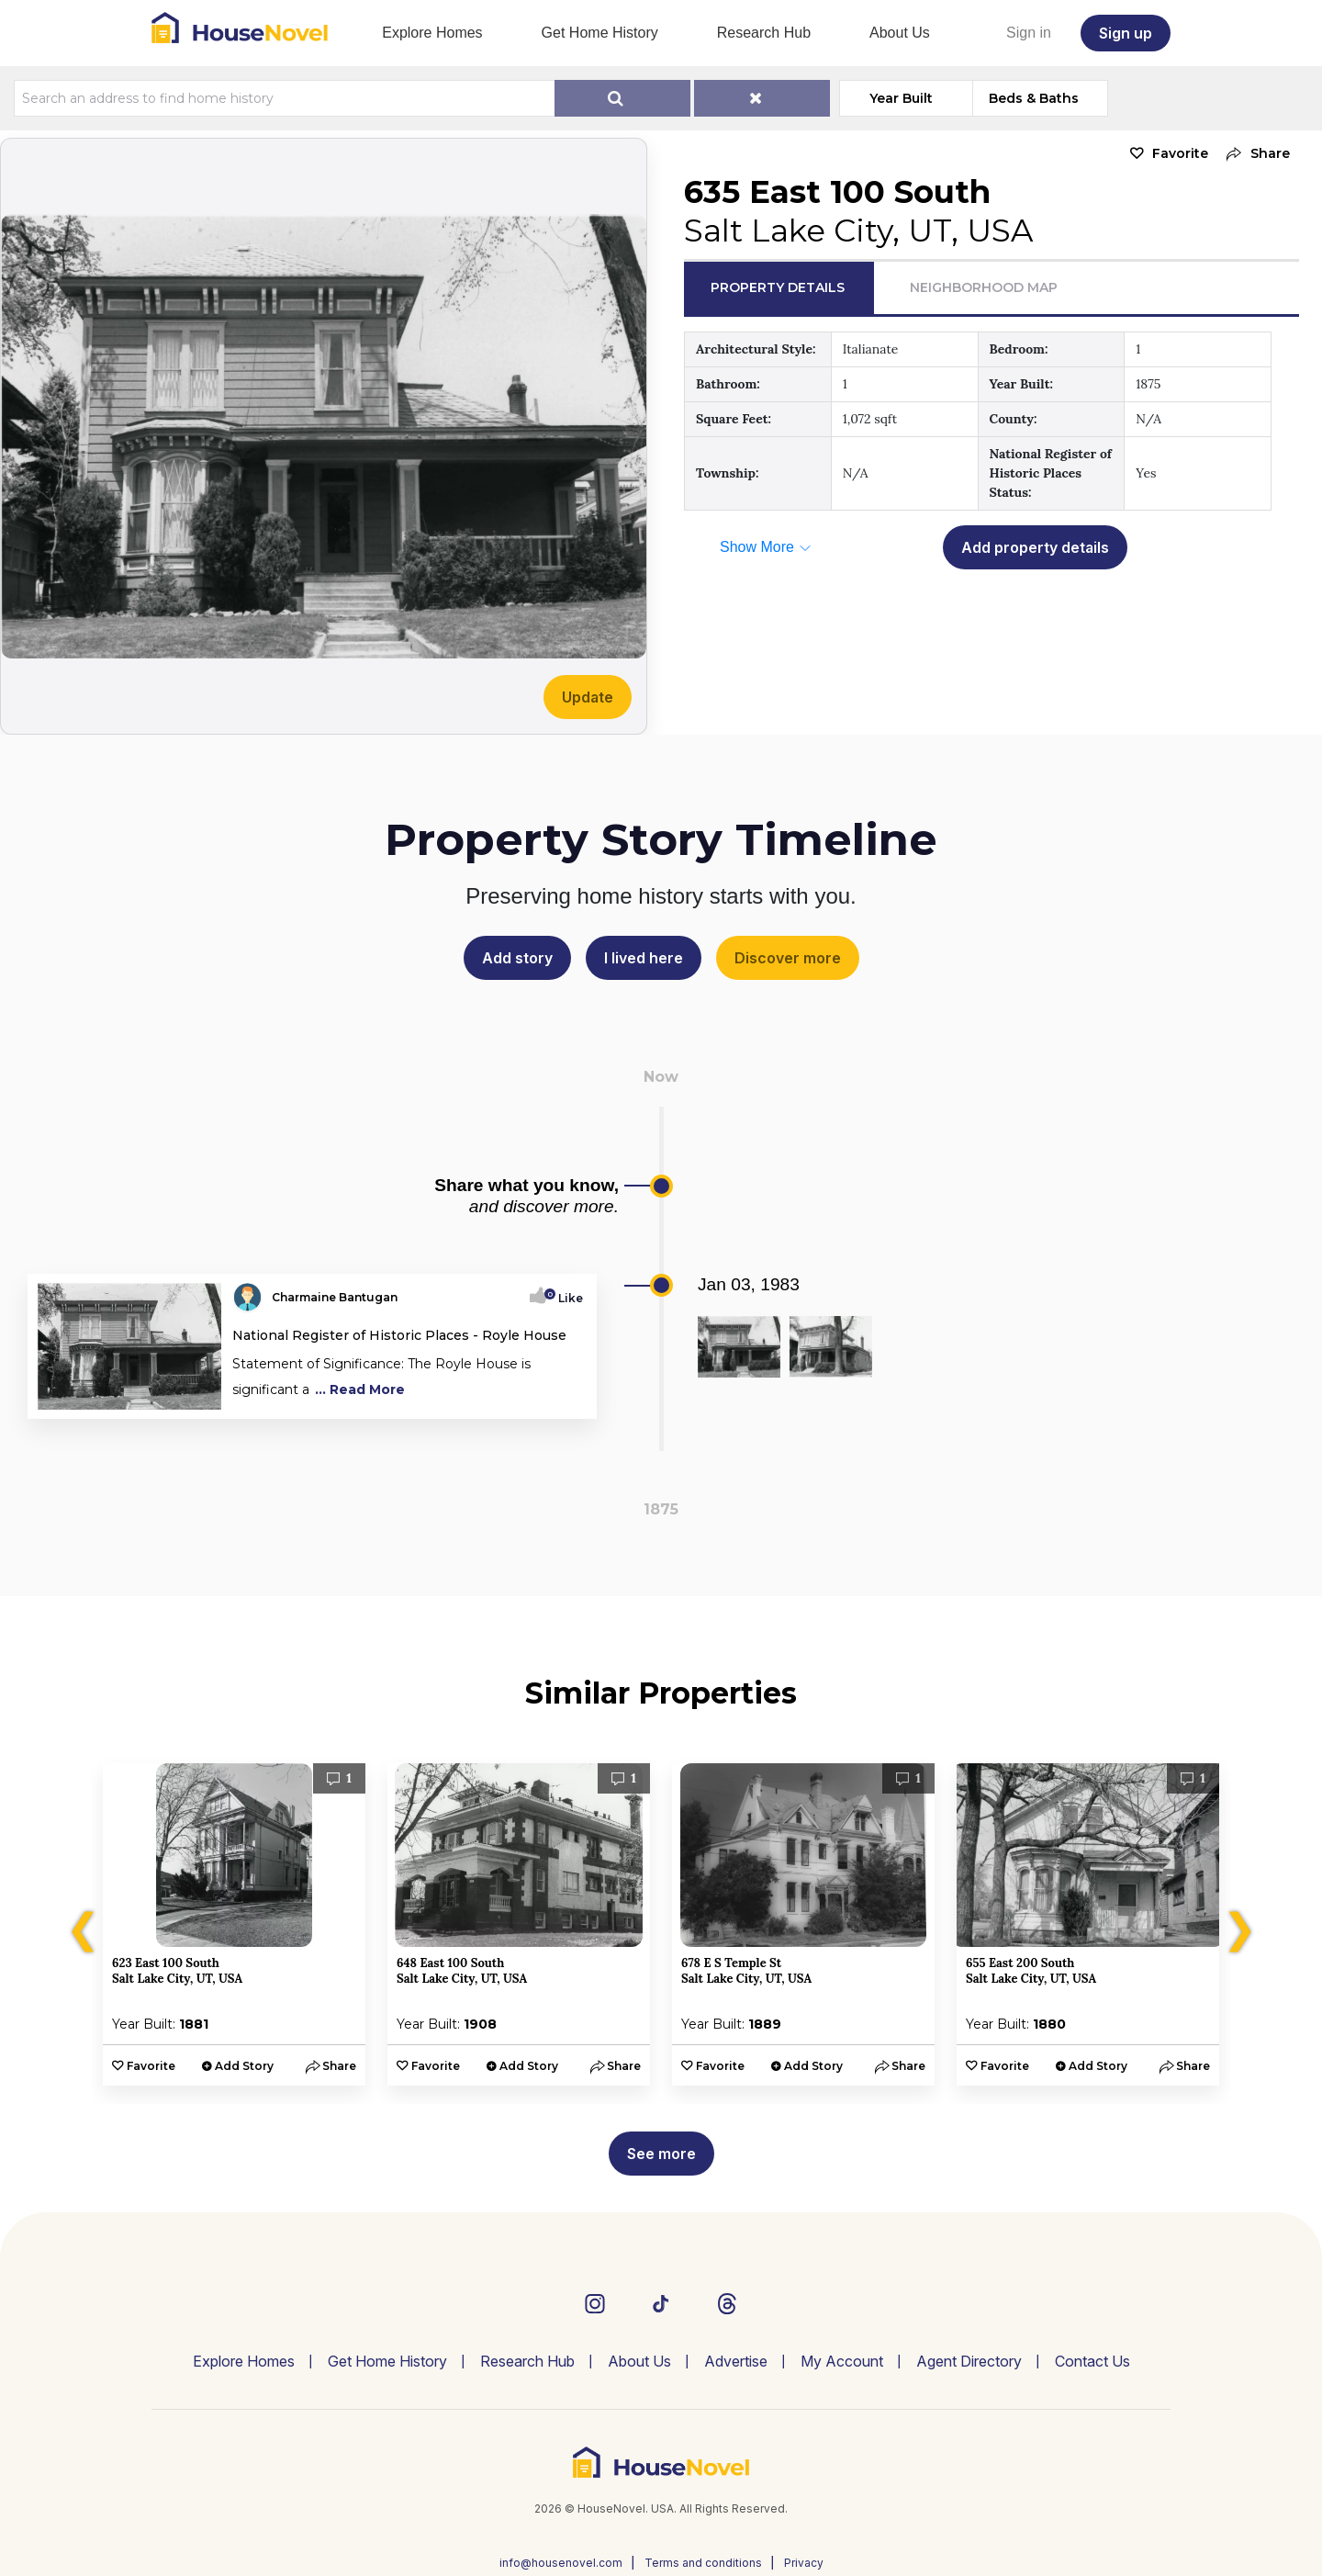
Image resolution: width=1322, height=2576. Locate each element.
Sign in (1028, 32)
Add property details (1035, 547)
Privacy (803, 2563)
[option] (234, 1924)
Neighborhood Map (984, 287)
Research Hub (764, 32)
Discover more (787, 958)
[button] (1253, 153)
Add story (517, 958)
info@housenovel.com (560, 2563)
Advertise (735, 2361)
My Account (842, 2361)
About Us (899, 32)
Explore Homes (432, 32)
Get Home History (600, 32)
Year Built (901, 98)
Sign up (1125, 33)
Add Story (244, 2066)
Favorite (1180, 153)
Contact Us (1092, 2361)
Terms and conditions (703, 2563)
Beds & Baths (1034, 98)
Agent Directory (969, 2361)
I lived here (643, 958)
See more (661, 2153)
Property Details (778, 287)
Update (587, 697)
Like (565, 1298)
